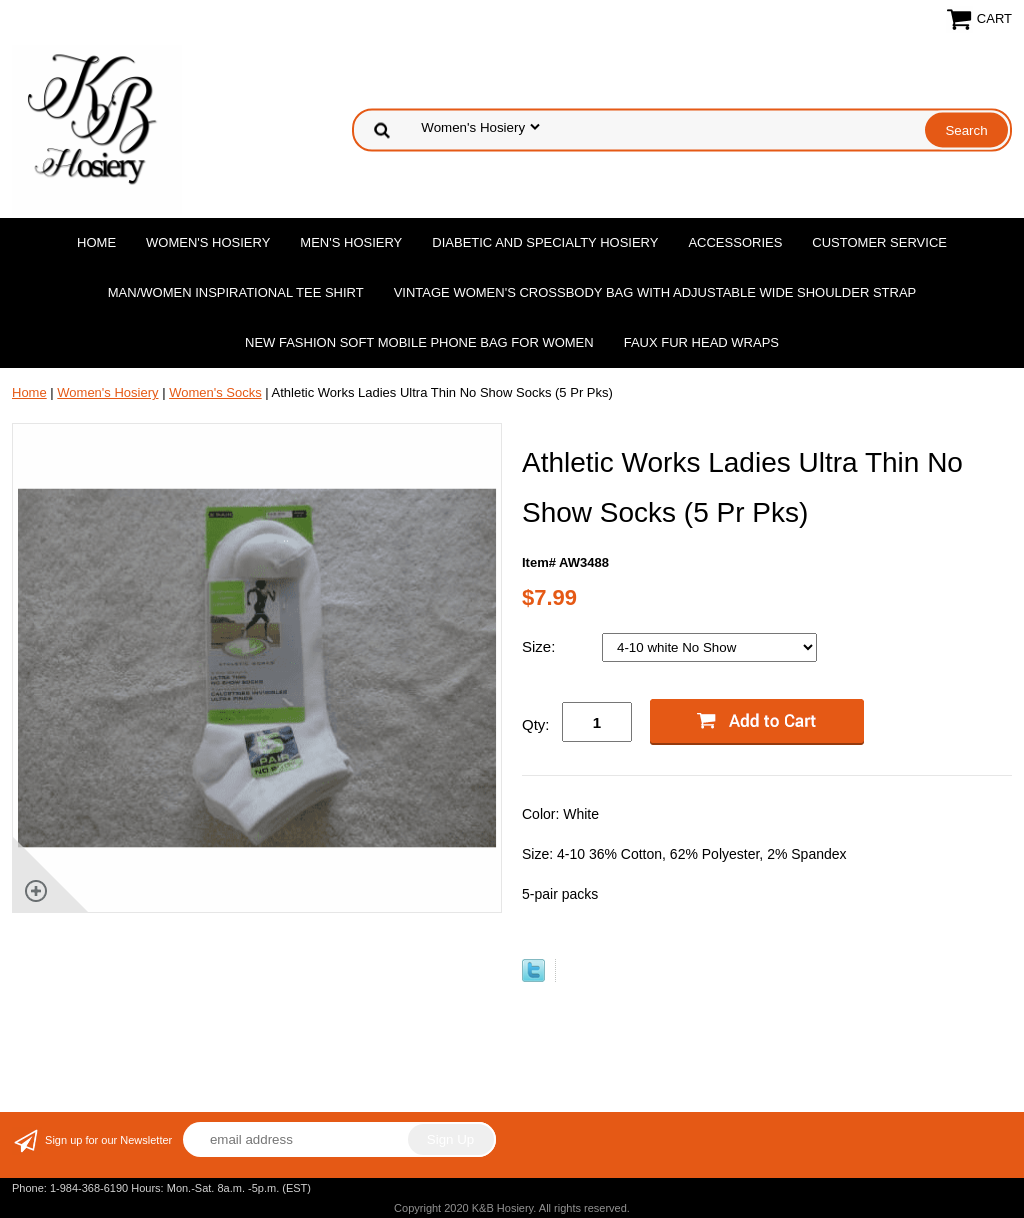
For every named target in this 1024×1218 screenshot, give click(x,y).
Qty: (536, 724)
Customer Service (879, 242)
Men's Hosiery (351, 242)
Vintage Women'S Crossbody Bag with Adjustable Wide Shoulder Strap (655, 292)
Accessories (735, 242)
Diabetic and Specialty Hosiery (545, 242)
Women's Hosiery (208, 242)
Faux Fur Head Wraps (701, 342)
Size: (541, 646)
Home (96, 242)
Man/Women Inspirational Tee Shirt (236, 292)
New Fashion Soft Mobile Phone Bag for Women (419, 342)
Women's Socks (215, 392)
